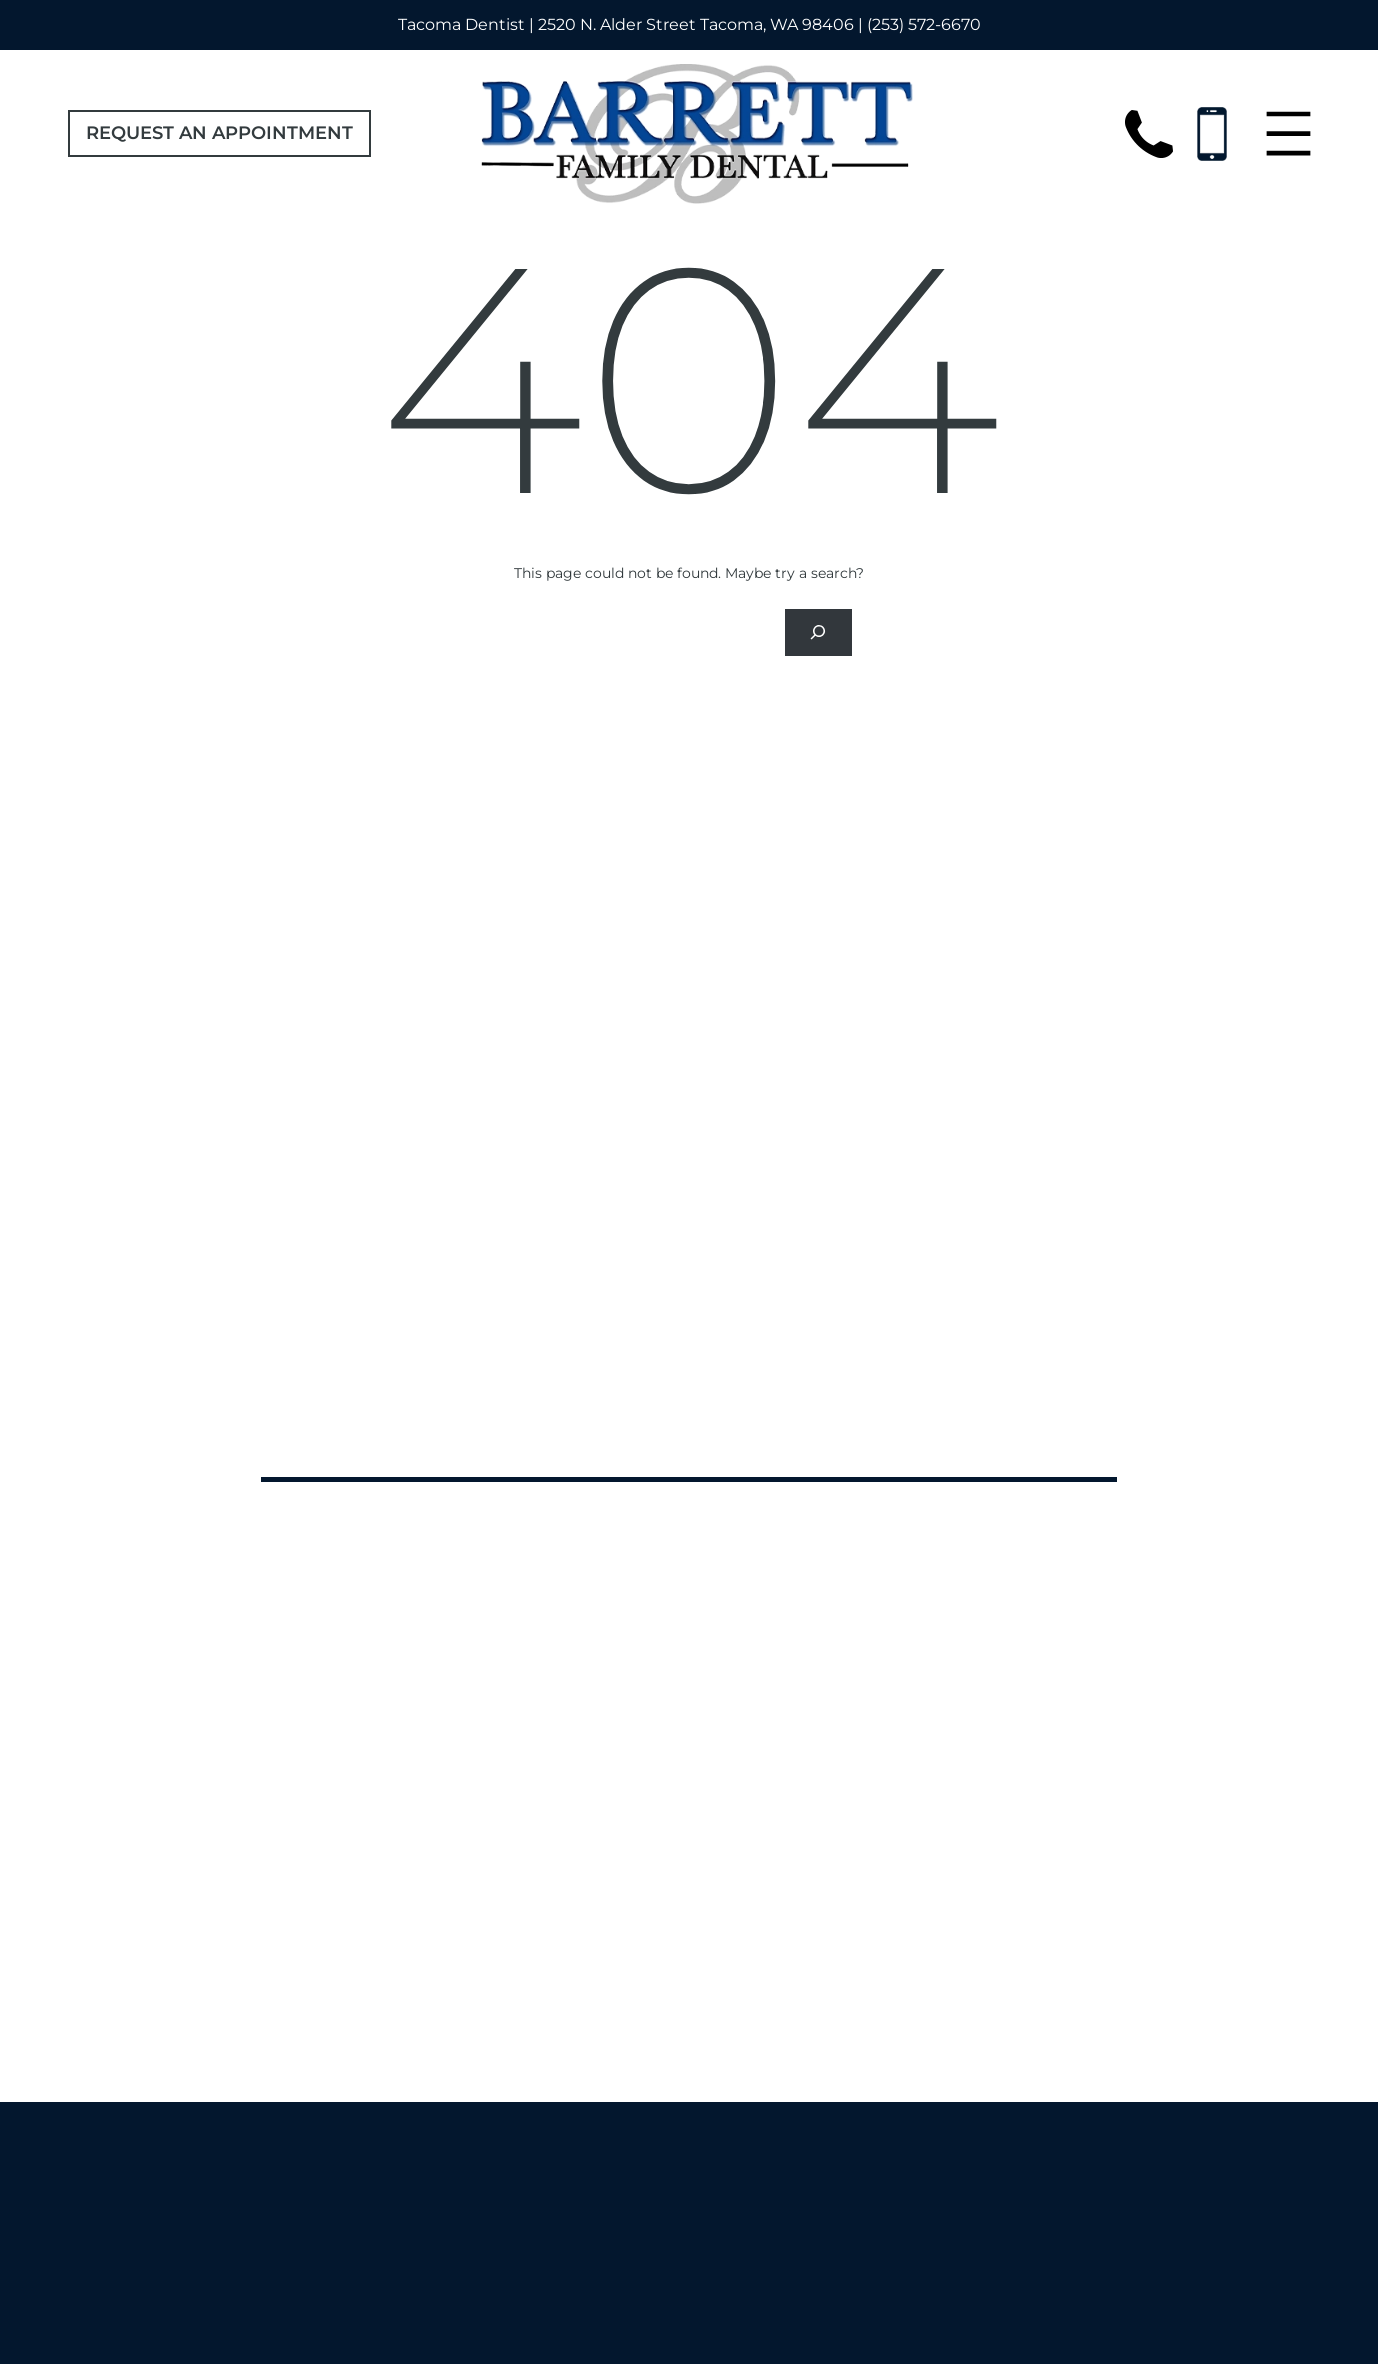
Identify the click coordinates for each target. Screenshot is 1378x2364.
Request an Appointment (219, 133)
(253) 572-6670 (924, 24)
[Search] (818, 632)
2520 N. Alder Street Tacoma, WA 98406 (696, 24)
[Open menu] (1288, 133)
